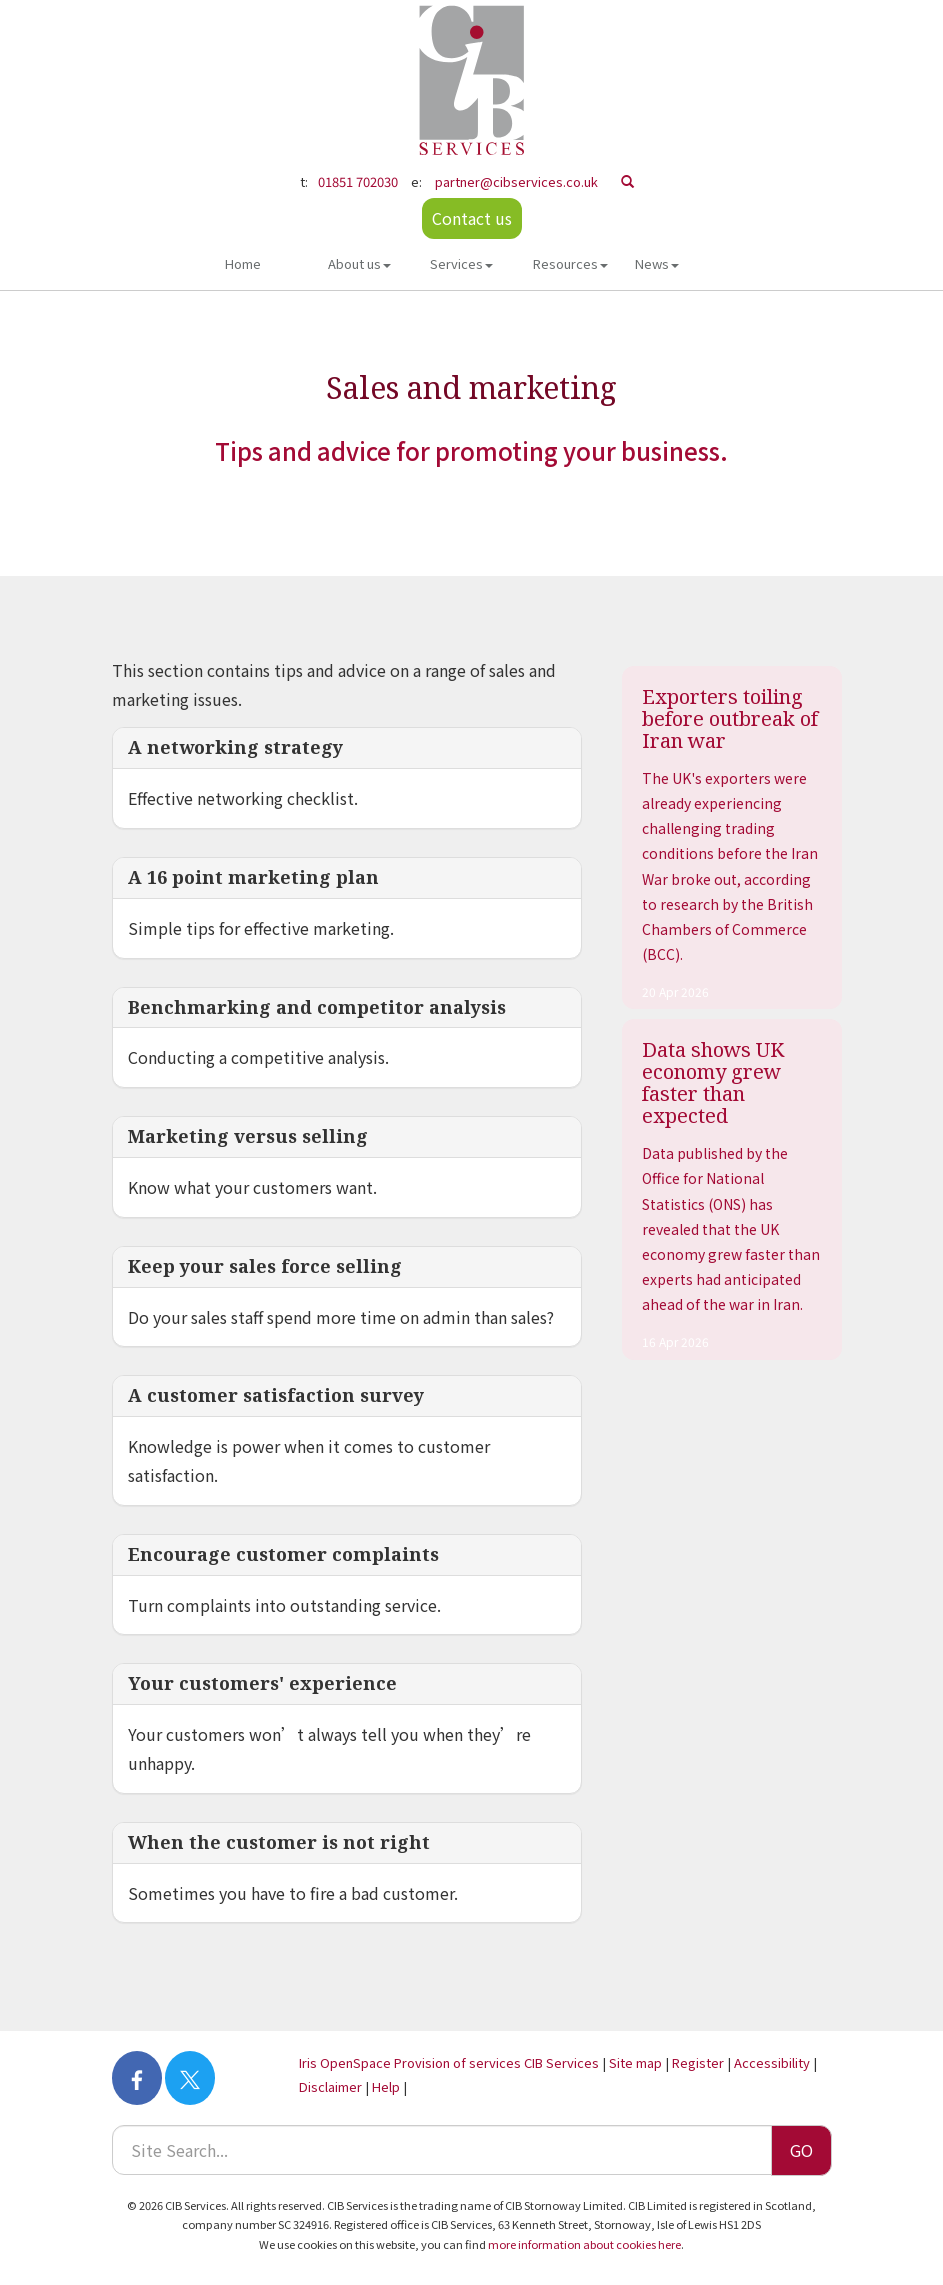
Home (243, 263)
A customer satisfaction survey (276, 1395)
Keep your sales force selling (265, 1266)
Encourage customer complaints (283, 1554)
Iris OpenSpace (345, 2062)
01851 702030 (358, 181)
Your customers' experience (262, 1683)
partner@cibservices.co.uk (516, 181)
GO (801, 2150)
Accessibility (772, 2062)
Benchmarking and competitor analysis (317, 1007)
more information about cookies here (584, 2244)
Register (698, 2062)
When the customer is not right (279, 1842)
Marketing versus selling (248, 1136)
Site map (635, 2062)
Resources (570, 263)
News (657, 263)
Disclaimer (330, 2086)
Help (386, 2086)
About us (359, 263)
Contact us (472, 218)
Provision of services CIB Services (496, 2062)
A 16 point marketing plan (253, 877)
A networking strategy (235, 747)
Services (461, 263)
